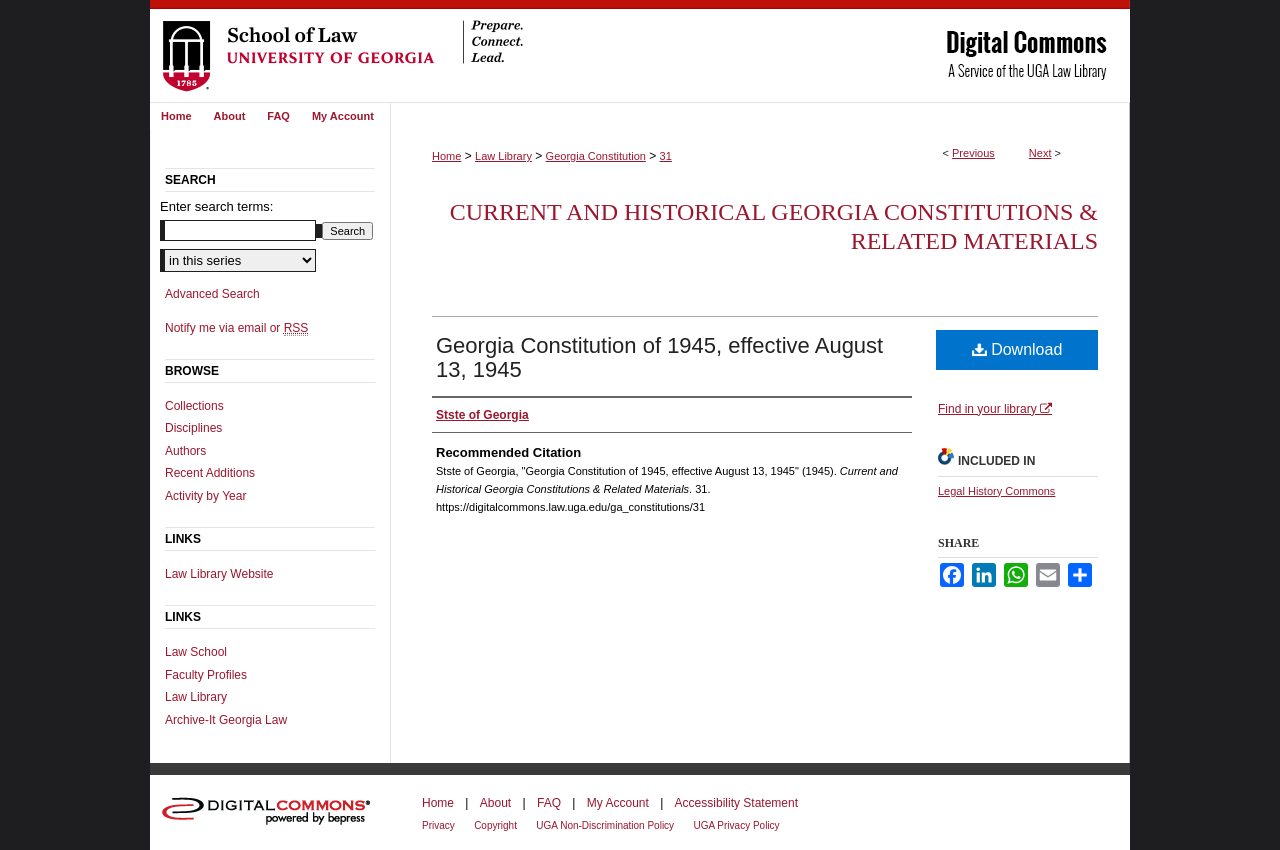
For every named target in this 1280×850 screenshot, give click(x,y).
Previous (973, 153)
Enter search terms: (216, 206)
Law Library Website (219, 574)
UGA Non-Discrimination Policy (605, 825)
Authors (185, 451)
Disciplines (193, 428)
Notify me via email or (236, 328)
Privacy (438, 825)
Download (1017, 349)
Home (446, 156)
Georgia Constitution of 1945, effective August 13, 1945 (659, 357)
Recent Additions (210, 473)
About (495, 803)
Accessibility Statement (736, 803)
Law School (196, 652)
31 (666, 156)
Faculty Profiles (206, 675)
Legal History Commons (996, 491)
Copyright (495, 825)
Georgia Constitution (596, 156)
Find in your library (995, 409)
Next (1040, 153)
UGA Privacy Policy (736, 825)
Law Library (503, 156)
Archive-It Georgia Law (226, 720)
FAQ (549, 803)
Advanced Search (212, 294)
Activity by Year (205, 496)
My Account (618, 803)
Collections (194, 406)
